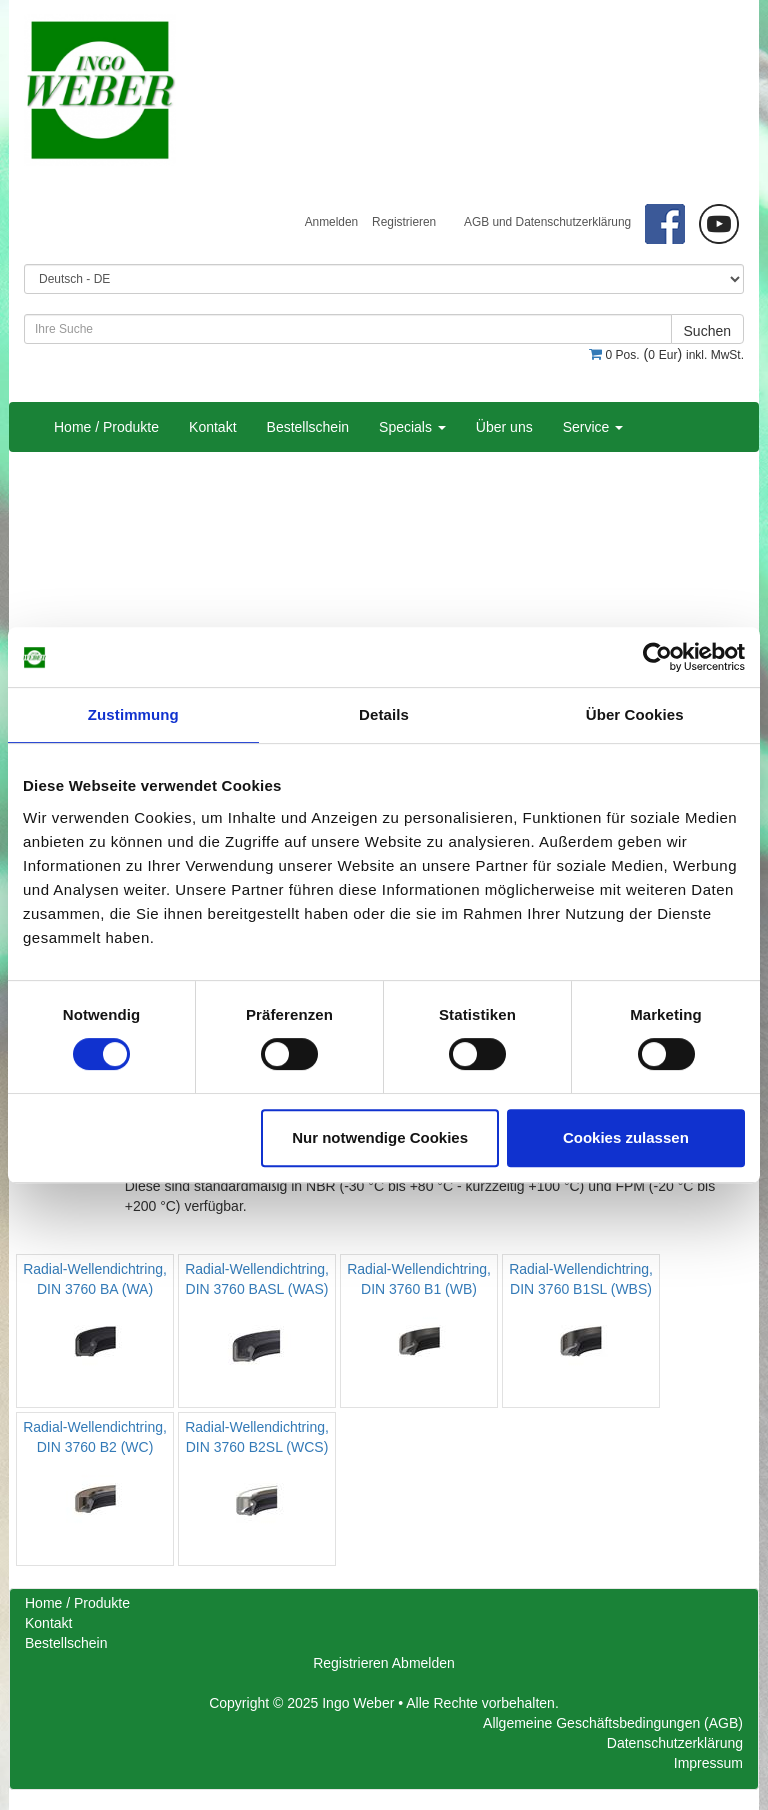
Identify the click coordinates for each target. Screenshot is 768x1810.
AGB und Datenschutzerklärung (547, 222)
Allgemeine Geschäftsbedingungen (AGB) (613, 1723)
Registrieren (404, 222)
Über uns (504, 427)
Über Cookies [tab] (635, 714)
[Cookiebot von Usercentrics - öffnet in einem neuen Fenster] (657, 657)
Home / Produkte (106, 427)
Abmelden (423, 1663)
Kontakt (212, 427)
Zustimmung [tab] (133, 714)
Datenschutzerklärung (675, 1743)
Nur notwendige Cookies (380, 1137)
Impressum (708, 1763)
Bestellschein (308, 427)
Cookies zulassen (626, 1137)
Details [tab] (384, 714)
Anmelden (332, 222)
